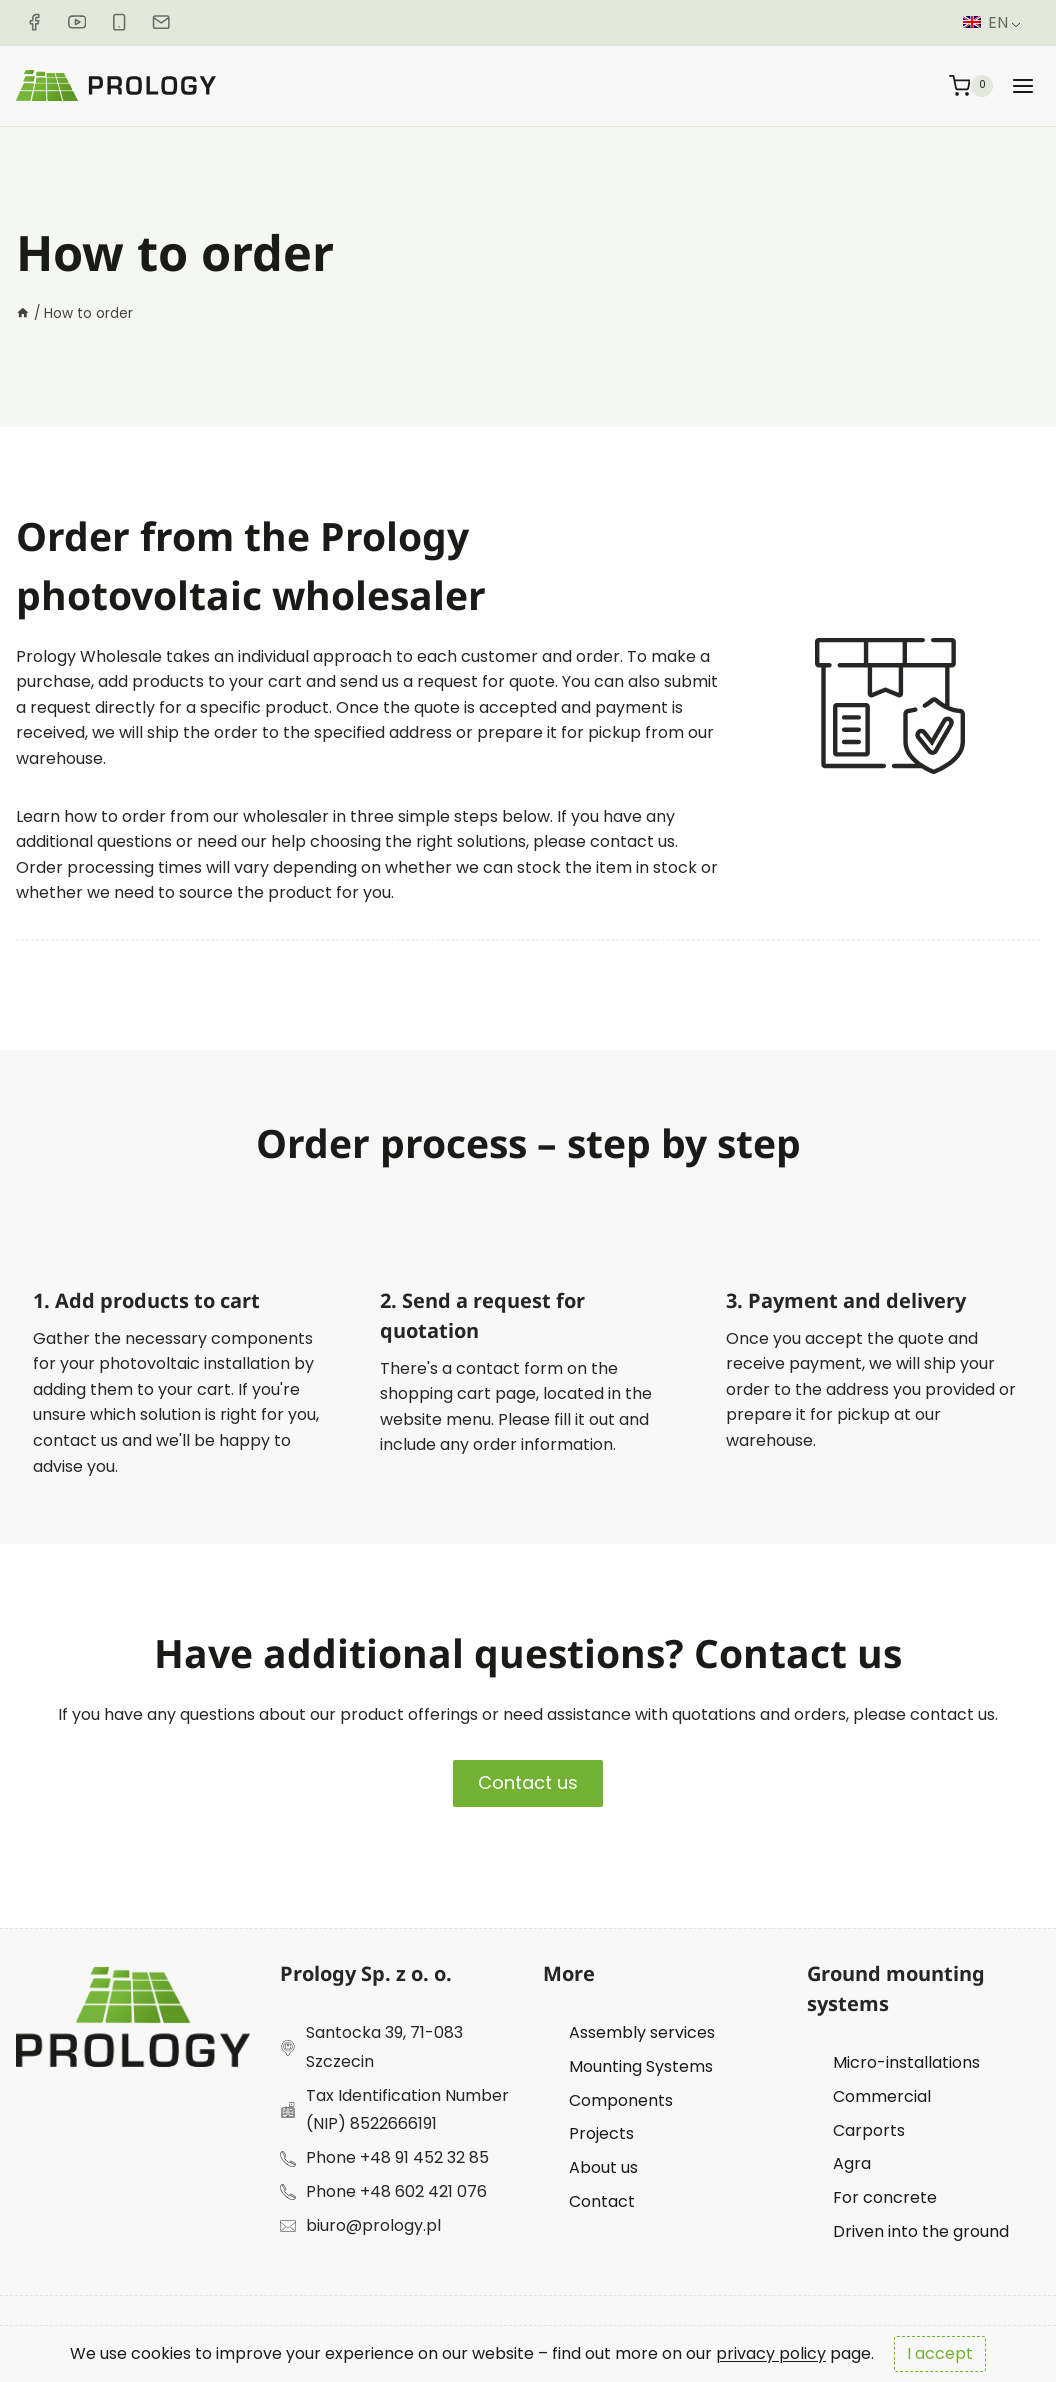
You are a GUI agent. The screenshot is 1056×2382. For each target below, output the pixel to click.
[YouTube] (76, 22)
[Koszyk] (971, 85)
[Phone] (119, 22)
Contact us (528, 1782)
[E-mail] (161, 22)
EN (985, 22)
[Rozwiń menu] (1023, 85)
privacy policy (771, 2353)
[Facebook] (34, 22)
